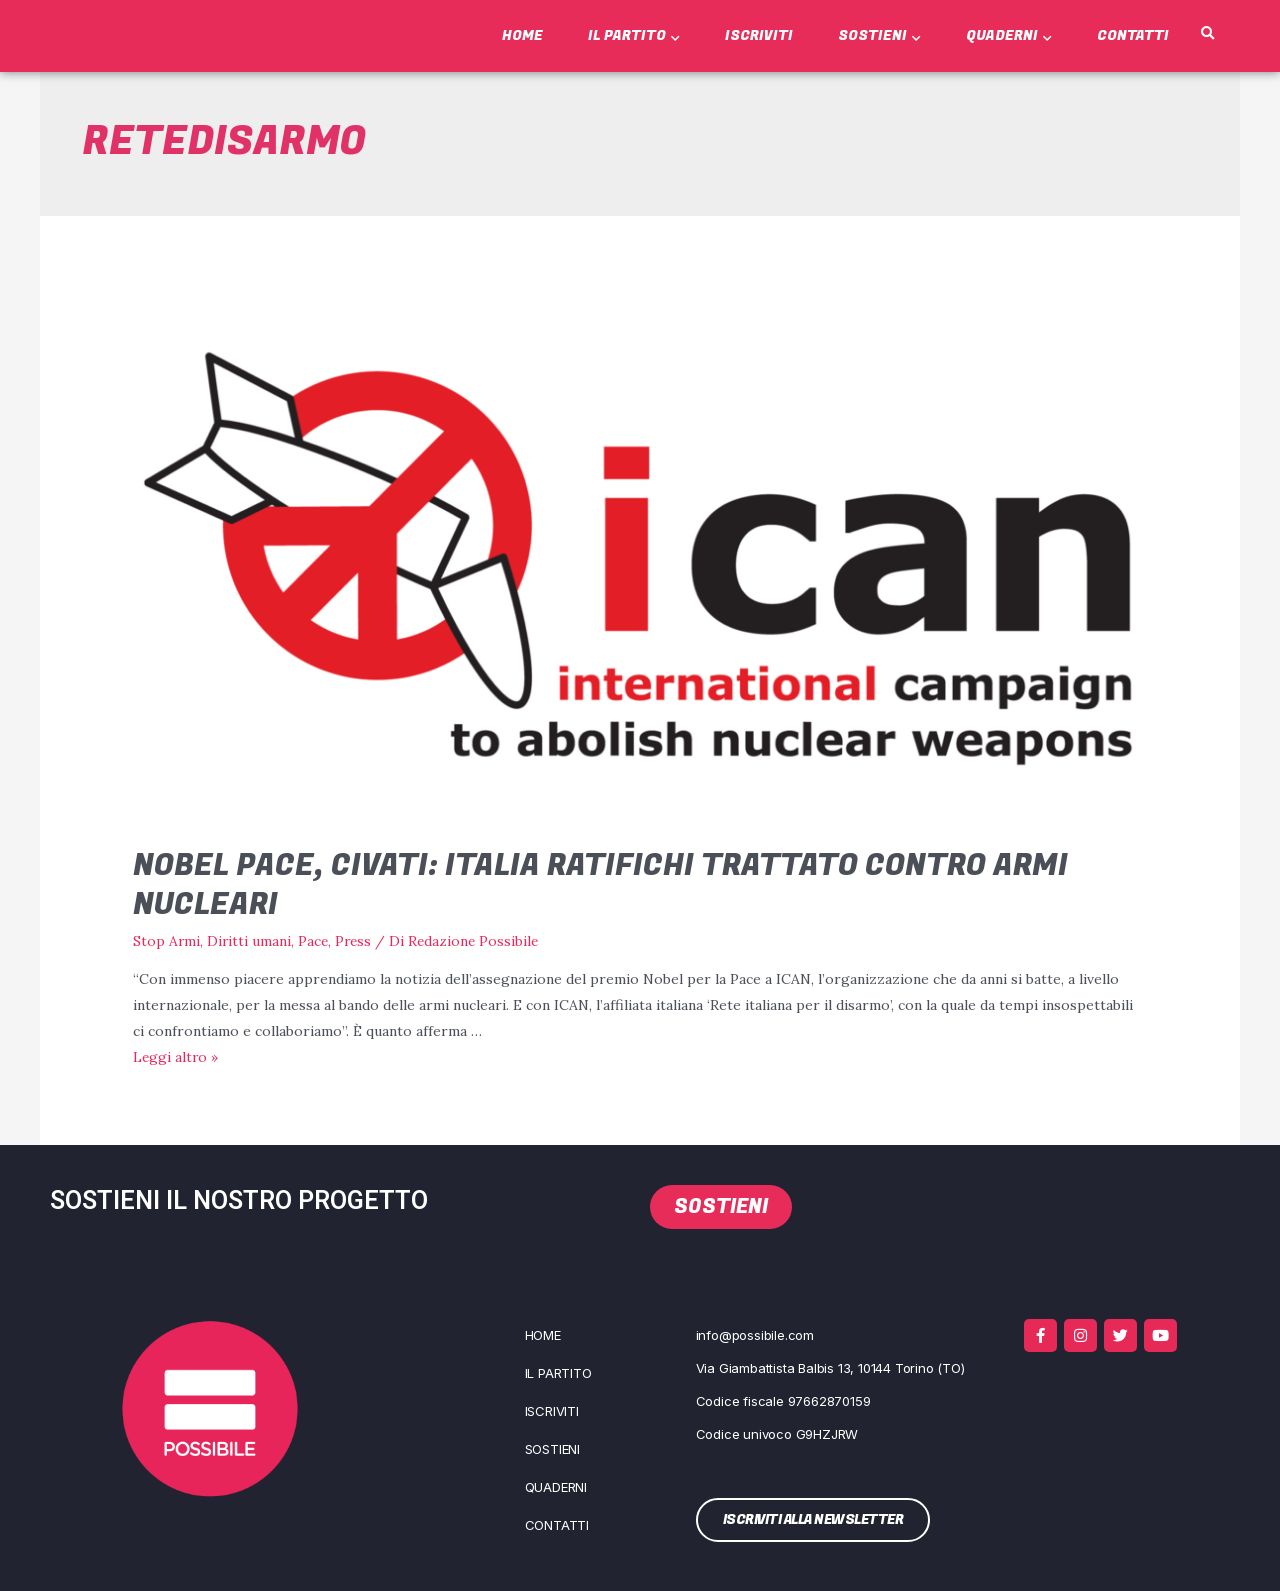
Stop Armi (167, 941)
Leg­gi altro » (176, 1056)
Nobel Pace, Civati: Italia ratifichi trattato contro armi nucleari (600, 885)
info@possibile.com (755, 1334)
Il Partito (634, 35)
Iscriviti (759, 35)
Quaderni (1009, 35)
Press (357, 941)
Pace (315, 941)
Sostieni (879, 35)
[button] (1208, 34)
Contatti (1133, 35)
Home (522, 35)
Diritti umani (250, 941)
